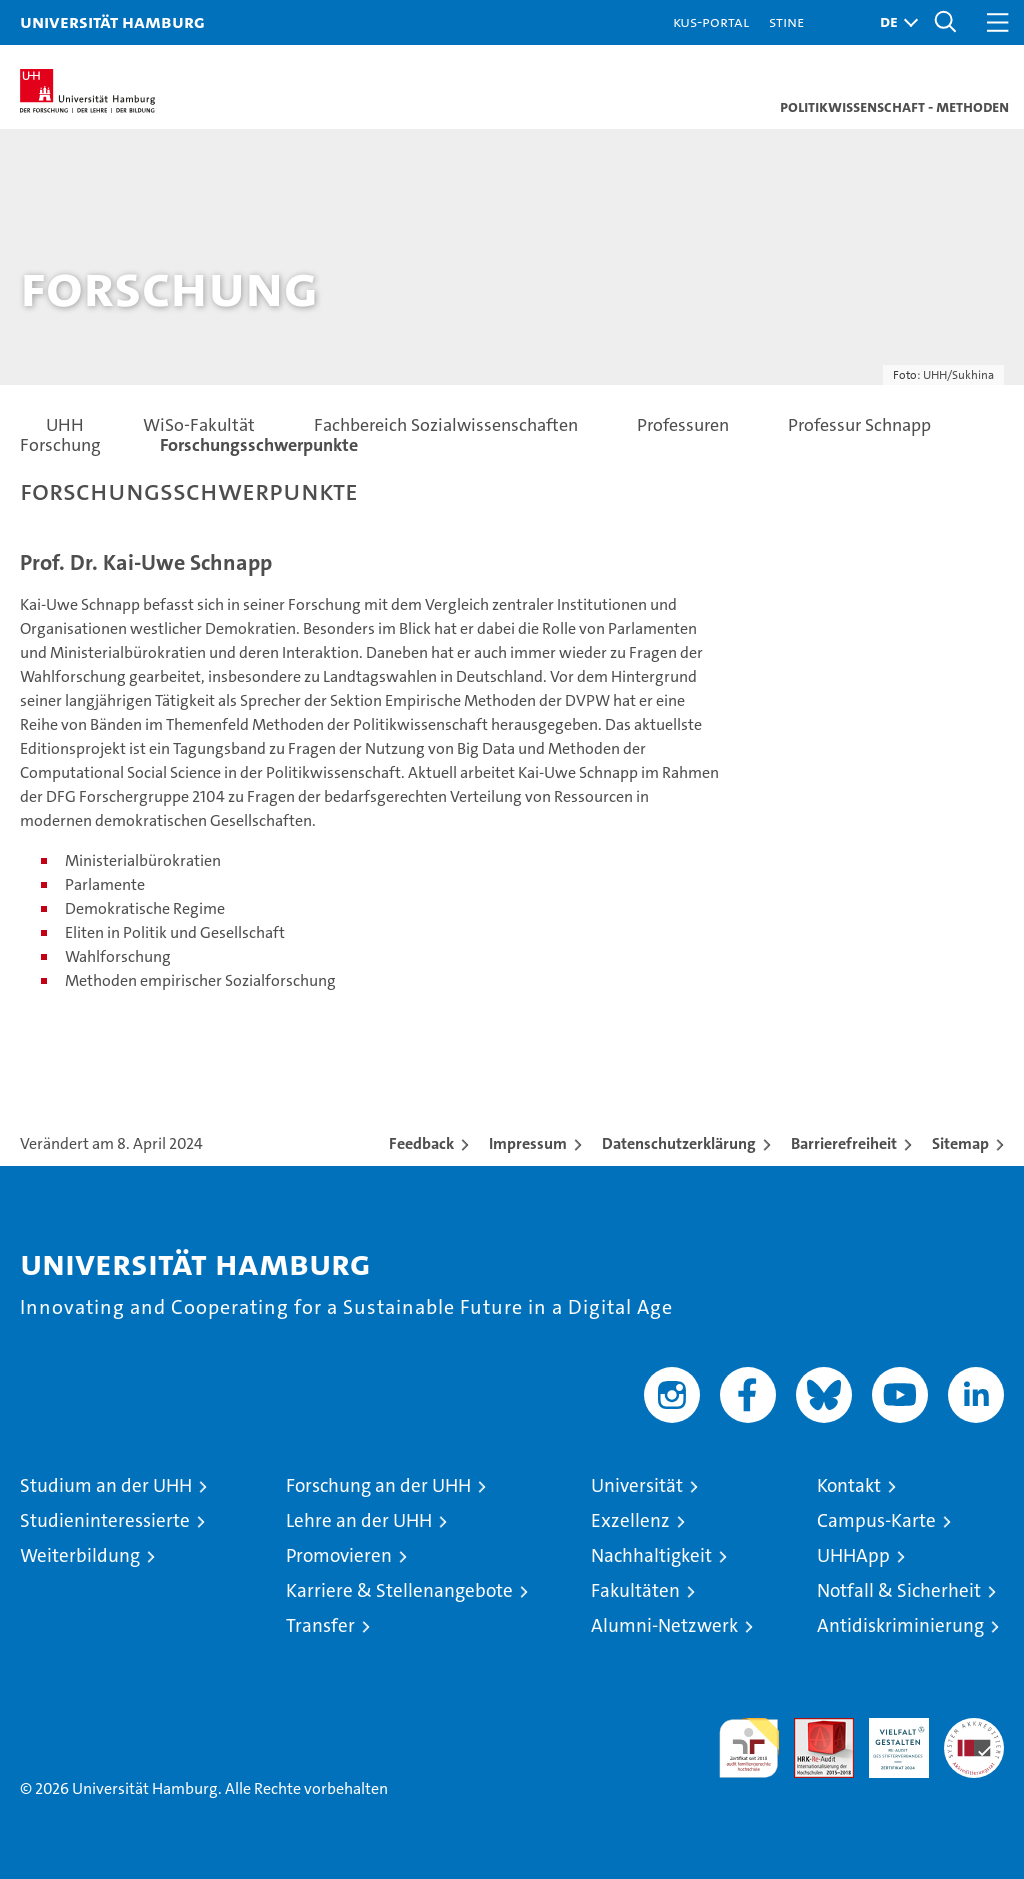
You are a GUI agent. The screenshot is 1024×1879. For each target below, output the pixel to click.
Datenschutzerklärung (679, 1143)
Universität (637, 1485)
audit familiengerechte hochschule (749, 1748)
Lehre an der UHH (359, 1520)
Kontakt (849, 1485)
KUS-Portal (711, 21)
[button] (894, 22)
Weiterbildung (80, 1555)
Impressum (528, 1143)
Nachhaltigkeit (651, 1555)
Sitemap (960, 1143)
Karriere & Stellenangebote (399, 1590)
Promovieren (339, 1555)
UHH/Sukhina (958, 375)
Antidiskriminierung (900, 1625)
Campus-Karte (876, 1520)
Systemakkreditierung (974, 1728)
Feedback (421, 1143)
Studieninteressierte (105, 1520)
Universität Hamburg (112, 21)
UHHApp (853, 1555)
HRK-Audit (888, 1739)
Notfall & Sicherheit (899, 1590)
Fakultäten (635, 1590)
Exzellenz (630, 1520)
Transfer (320, 1625)
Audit (813, 1728)
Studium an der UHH (106, 1485)
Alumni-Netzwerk (664, 1625)
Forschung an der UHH (378, 1485)
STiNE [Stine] (786, 21)
